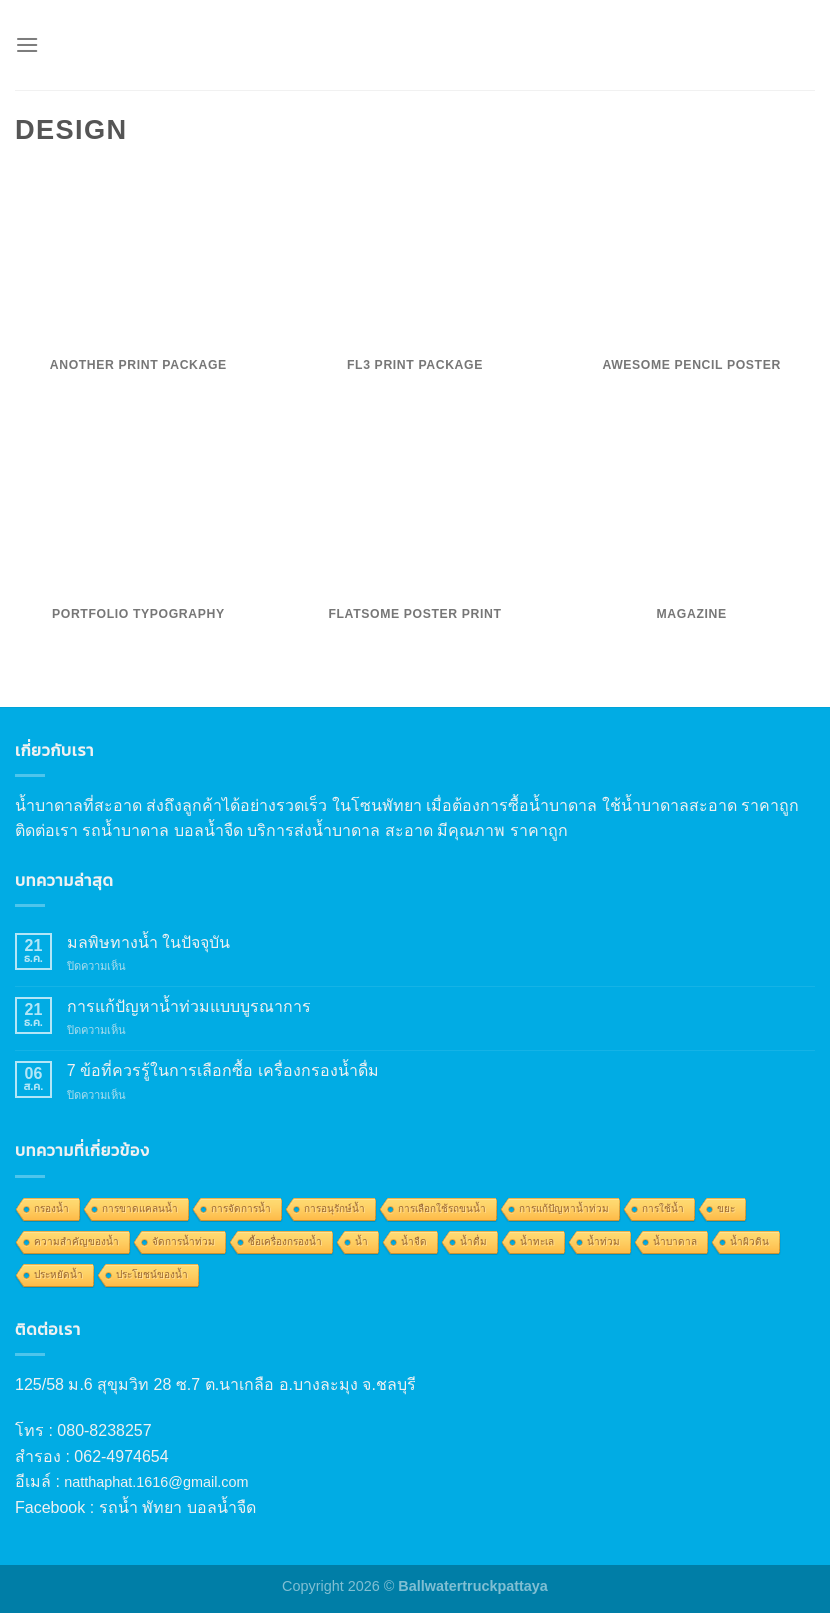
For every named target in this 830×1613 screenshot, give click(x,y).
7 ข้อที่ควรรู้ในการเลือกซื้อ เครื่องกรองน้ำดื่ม (223, 1070)
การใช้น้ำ (663, 1208)
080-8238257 (104, 1430)
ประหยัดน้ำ (58, 1274)
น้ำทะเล (537, 1241)
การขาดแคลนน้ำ (140, 1208)
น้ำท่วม (603, 1241)
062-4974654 (121, 1456)
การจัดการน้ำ (241, 1208)
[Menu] (27, 44)
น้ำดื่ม (473, 1241)
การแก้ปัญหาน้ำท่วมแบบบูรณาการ (189, 1006)
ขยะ (726, 1208)
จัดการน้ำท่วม (183, 1241)
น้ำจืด (414, 1241)
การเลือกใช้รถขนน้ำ (442, 1208)
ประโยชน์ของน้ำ (152, 1274)
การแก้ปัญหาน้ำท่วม (564, 1208)
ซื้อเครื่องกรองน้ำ (285, 1241)
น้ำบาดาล (675, 1241)
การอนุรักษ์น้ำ (334, 1208)
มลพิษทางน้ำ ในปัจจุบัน (148, 942)
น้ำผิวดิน (749, 1241)
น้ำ (361, 1241)
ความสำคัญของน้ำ (76, 1241)
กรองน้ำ (51, 1208)
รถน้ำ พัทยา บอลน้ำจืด (177, 1507)
